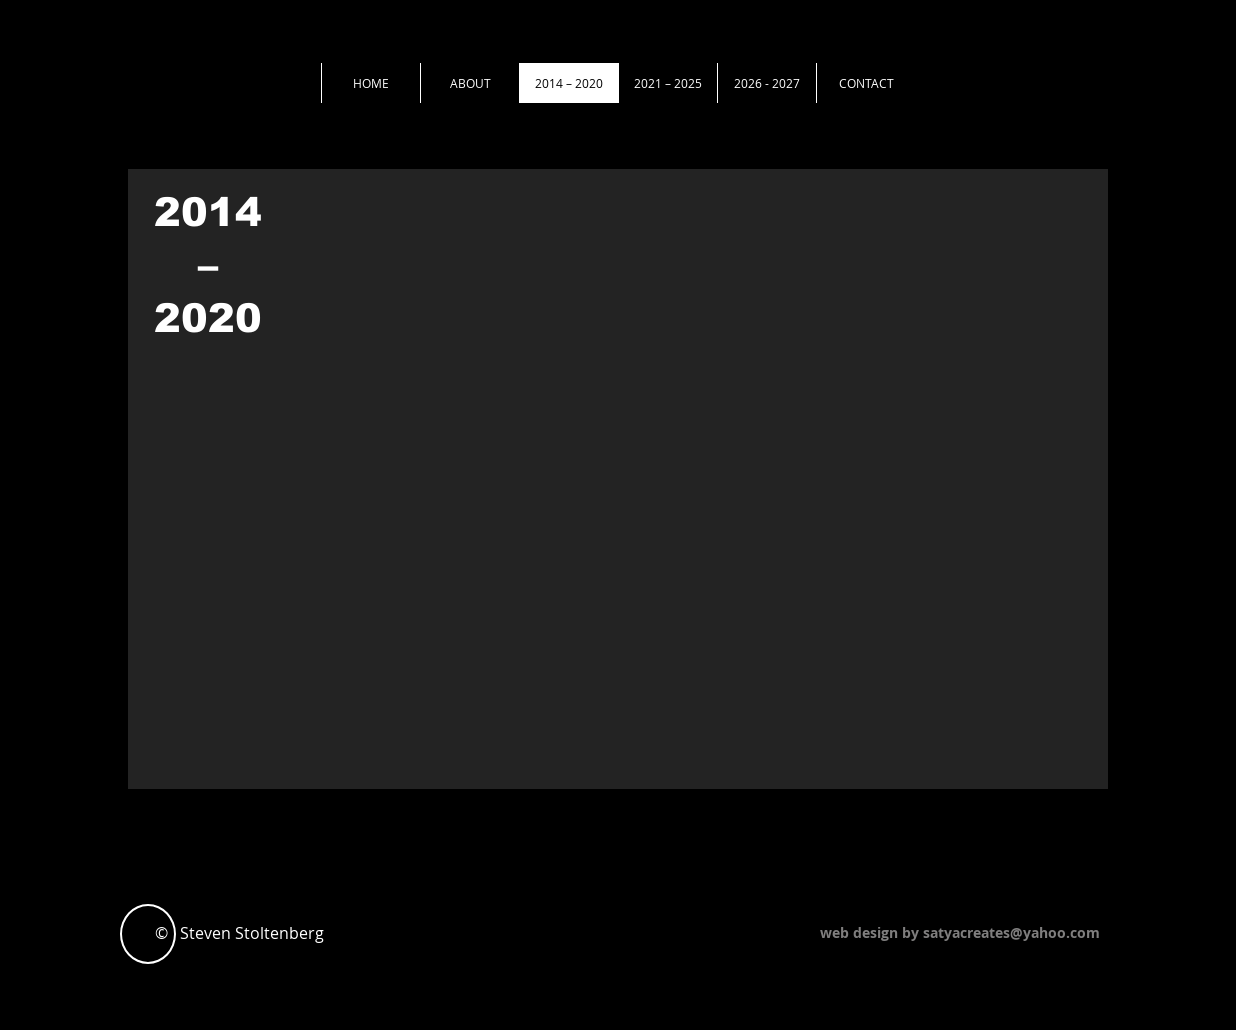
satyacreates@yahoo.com (1011, 932)
